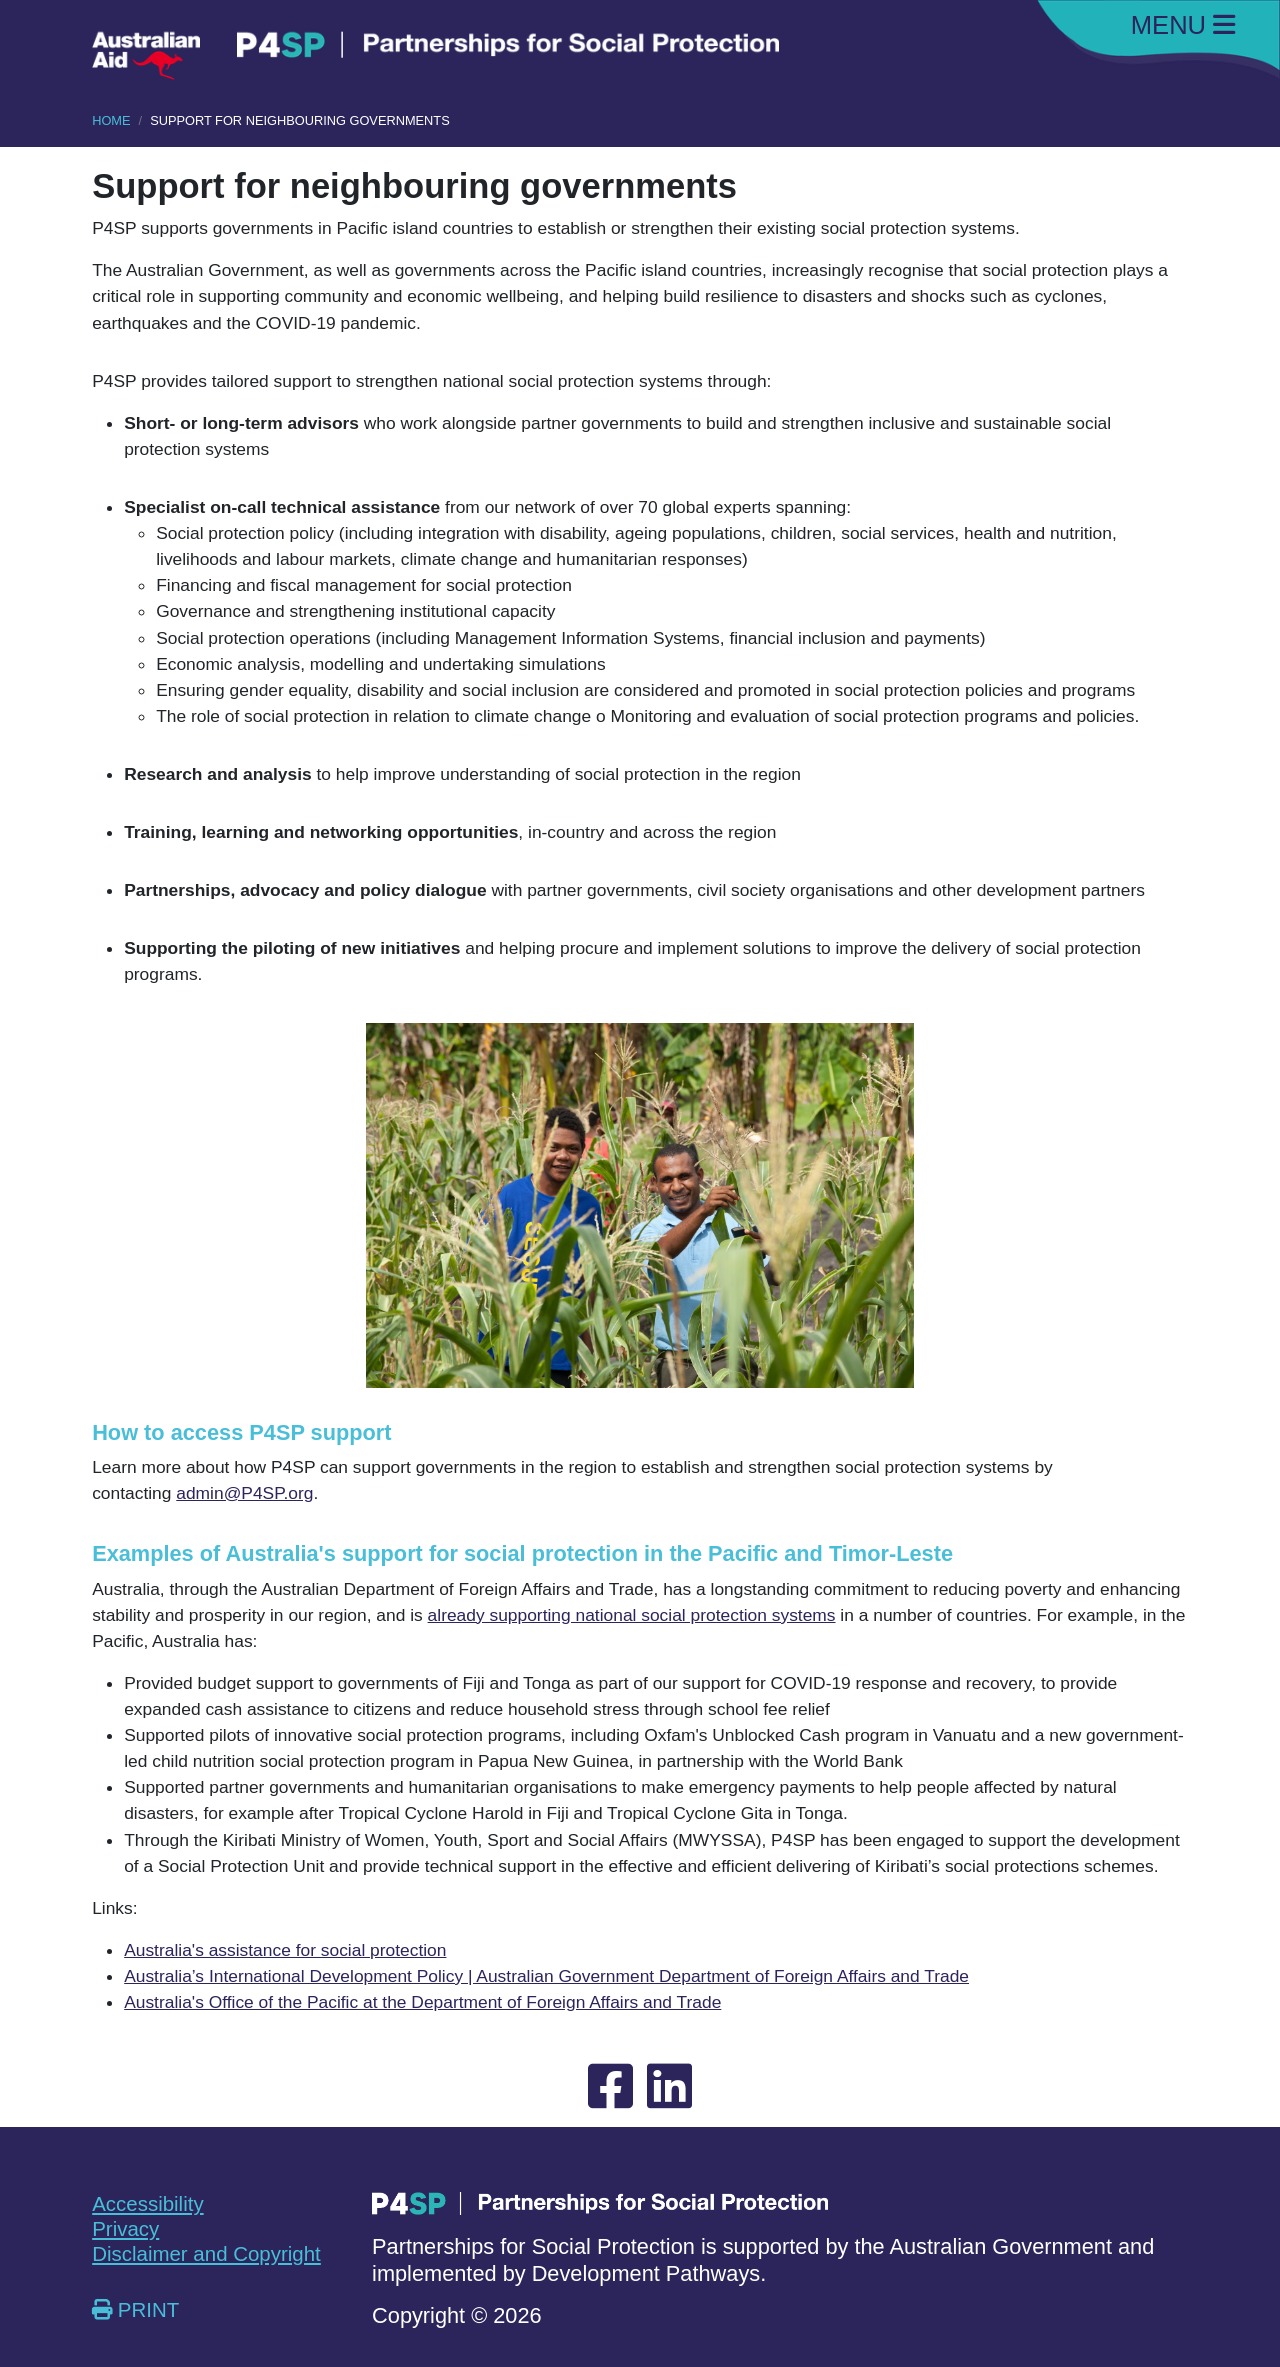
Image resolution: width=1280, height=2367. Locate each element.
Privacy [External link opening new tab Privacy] (125, 2228)
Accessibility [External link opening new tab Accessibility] (147, 2203)
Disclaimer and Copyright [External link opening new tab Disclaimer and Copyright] (206, 2253)
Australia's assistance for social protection (285, 1950)
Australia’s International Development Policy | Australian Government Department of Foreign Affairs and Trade (546, 1976)
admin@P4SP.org (244, 1493)
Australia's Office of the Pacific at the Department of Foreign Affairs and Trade (422, 2002)
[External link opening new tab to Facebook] (610, 2087)
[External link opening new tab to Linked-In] (669, 2087)
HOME (111, 120)
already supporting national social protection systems (632, 1615)
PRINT (135, 2309)
